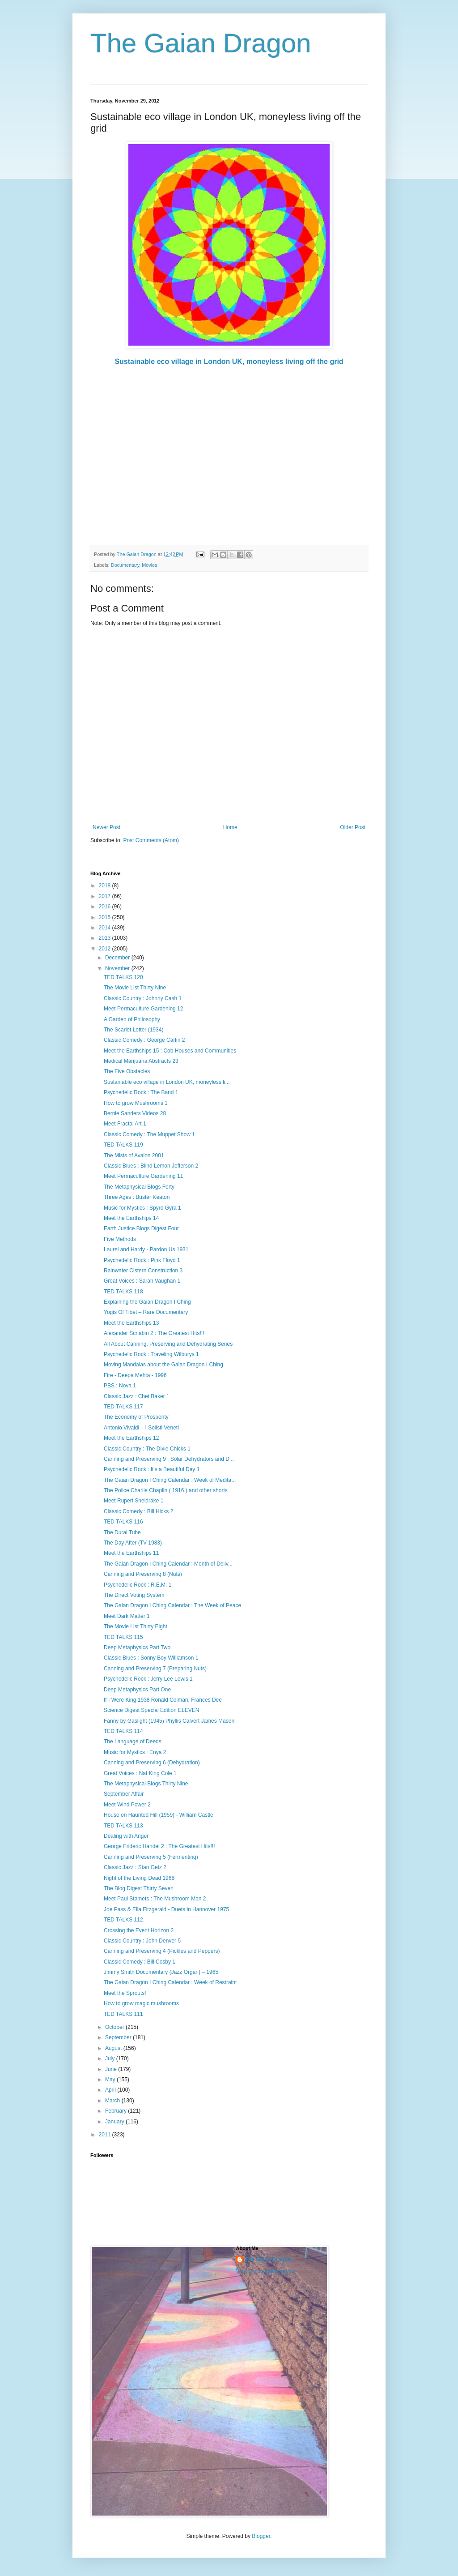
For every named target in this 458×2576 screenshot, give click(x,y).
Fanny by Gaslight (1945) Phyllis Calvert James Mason (169, 1721)
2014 (105, 927)
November (118, 968)
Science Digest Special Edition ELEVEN (151, 1710)
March (113, 2100)
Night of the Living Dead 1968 (139, 1878)
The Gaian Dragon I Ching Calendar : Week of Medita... (170, 1480)
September (119, 2037)
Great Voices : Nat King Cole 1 (140, 1773)
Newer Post (106, 827)
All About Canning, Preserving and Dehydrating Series (168, 1344)
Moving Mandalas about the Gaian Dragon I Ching (163, 1364)
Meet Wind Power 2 (127, 1804)
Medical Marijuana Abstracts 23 (141, 1061)
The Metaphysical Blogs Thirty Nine (146, 1783)
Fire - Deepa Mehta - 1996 (135, 1375)
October (115, 2027)
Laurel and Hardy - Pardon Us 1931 (146, 1249)
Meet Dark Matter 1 (127, 1616)
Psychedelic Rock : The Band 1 (141, 1092)
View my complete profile (266, 2271)
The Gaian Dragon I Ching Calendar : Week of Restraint (170, 1982)
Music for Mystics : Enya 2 (135, 1752)
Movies (149, 565)
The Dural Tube (122, 1532)
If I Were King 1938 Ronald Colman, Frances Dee (163, 1700)
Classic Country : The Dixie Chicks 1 (147, 1449)
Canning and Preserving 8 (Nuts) (143, 1574)
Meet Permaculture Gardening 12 (143, 1009)
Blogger (261, 2536)
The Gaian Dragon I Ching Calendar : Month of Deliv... (168, 1564)
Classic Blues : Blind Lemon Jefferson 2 (151, 1166)
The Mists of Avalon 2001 (134, 1155)
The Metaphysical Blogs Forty (139, 1187)
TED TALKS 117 (123, 1407)
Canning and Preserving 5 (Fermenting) (151, 1857)
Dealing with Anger (126, 1836)
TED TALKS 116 (123, 1522)
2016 (105, 906)
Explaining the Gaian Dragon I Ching (147, 1302)
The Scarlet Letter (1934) (133, 1030)
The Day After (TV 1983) (133, 1543)
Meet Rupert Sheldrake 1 (133, 1501)
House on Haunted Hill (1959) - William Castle (158, 1815)
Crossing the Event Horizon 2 (139, 1930)
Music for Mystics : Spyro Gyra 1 (142, 1208)
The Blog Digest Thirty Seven (139, 1888)
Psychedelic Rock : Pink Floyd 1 (142, 1260)
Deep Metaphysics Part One (137, 1689)
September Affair (124, 1794)
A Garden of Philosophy (132, 1019)
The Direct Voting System (134, 1595)
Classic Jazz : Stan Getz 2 (135, 1867)
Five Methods (120, 1239)
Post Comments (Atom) (151, 840)
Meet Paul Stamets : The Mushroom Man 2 (155, 1899)
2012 (105, 949)
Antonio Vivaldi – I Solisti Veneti (141, 1428)
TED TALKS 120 (123, 977)
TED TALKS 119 (123, 1145)
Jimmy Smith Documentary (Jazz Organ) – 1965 (161, 1972)
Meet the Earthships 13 (131, 1323)
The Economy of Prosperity (136, 1417)
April (111, 2090)
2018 (105, 885)
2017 (105, 896)
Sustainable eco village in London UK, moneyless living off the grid (228, 361)
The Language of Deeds (132, 1741)
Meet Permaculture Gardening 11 (143, 1176)
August (114, 2048)
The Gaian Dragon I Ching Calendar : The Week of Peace (172, 1605)
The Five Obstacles (127, 1071)
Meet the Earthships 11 (131, 1553)
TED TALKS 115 (123, 1637)
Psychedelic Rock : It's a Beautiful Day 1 (151, 1469)
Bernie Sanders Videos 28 (135, 1113)
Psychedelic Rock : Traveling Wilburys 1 (151, 1354)
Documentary (125, 565)
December (118, 957)
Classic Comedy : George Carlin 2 (144, 1040)
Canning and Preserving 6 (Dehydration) (152, 1762)
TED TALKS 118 (123, 1291)
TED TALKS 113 (123, 1826)
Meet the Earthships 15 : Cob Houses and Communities (170, 1051)
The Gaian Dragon (200, 43)
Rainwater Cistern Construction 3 (143, 1270)
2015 (105, 917)
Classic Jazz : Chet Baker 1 (137, 1396)
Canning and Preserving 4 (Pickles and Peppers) (162, 1951)
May (111, 2079)
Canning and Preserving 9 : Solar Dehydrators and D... (169, 1459)
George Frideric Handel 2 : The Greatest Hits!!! (159, 1846)
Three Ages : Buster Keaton (137, 1197)
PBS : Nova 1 (120, 1385)
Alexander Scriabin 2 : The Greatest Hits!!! (154, 1333)
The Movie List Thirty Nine (135, 987)
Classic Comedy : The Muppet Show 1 (149, 1134)
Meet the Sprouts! (125, 1993)
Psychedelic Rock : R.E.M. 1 (137, 1585)
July (110, 2058)
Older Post (352, 827)
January (115, 2121)
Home (230, 827)
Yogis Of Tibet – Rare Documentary (146, 1312)
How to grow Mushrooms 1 (136, 1103)
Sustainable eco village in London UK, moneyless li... (167, 1082)
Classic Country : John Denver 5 (142, 1941)
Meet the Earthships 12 (131, 1438)
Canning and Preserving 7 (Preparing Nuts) (155, 1668)
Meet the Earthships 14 (131, 1218)
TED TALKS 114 (123, 1731)
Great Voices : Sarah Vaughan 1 (142, 1281)
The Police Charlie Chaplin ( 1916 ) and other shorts (166, 1490)
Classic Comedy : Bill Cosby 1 (139, 1962)
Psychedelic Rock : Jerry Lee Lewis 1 (148, 1679)
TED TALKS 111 (123, 2014)
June (111, 2069)
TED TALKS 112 (123, 1920)
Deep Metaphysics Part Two (137, 1647)
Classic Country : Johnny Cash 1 (143, 998)
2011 (105, 2134)
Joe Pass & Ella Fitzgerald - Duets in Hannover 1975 (166, 1909)
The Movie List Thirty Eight (135, 1626)
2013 (105, 938)
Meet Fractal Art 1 (125, 1124)
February (116, 2111)
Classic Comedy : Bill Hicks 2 (138, 1511)
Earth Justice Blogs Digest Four (141, 1228)
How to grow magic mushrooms (141, 2003)
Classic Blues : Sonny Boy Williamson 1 (151, 1658)
